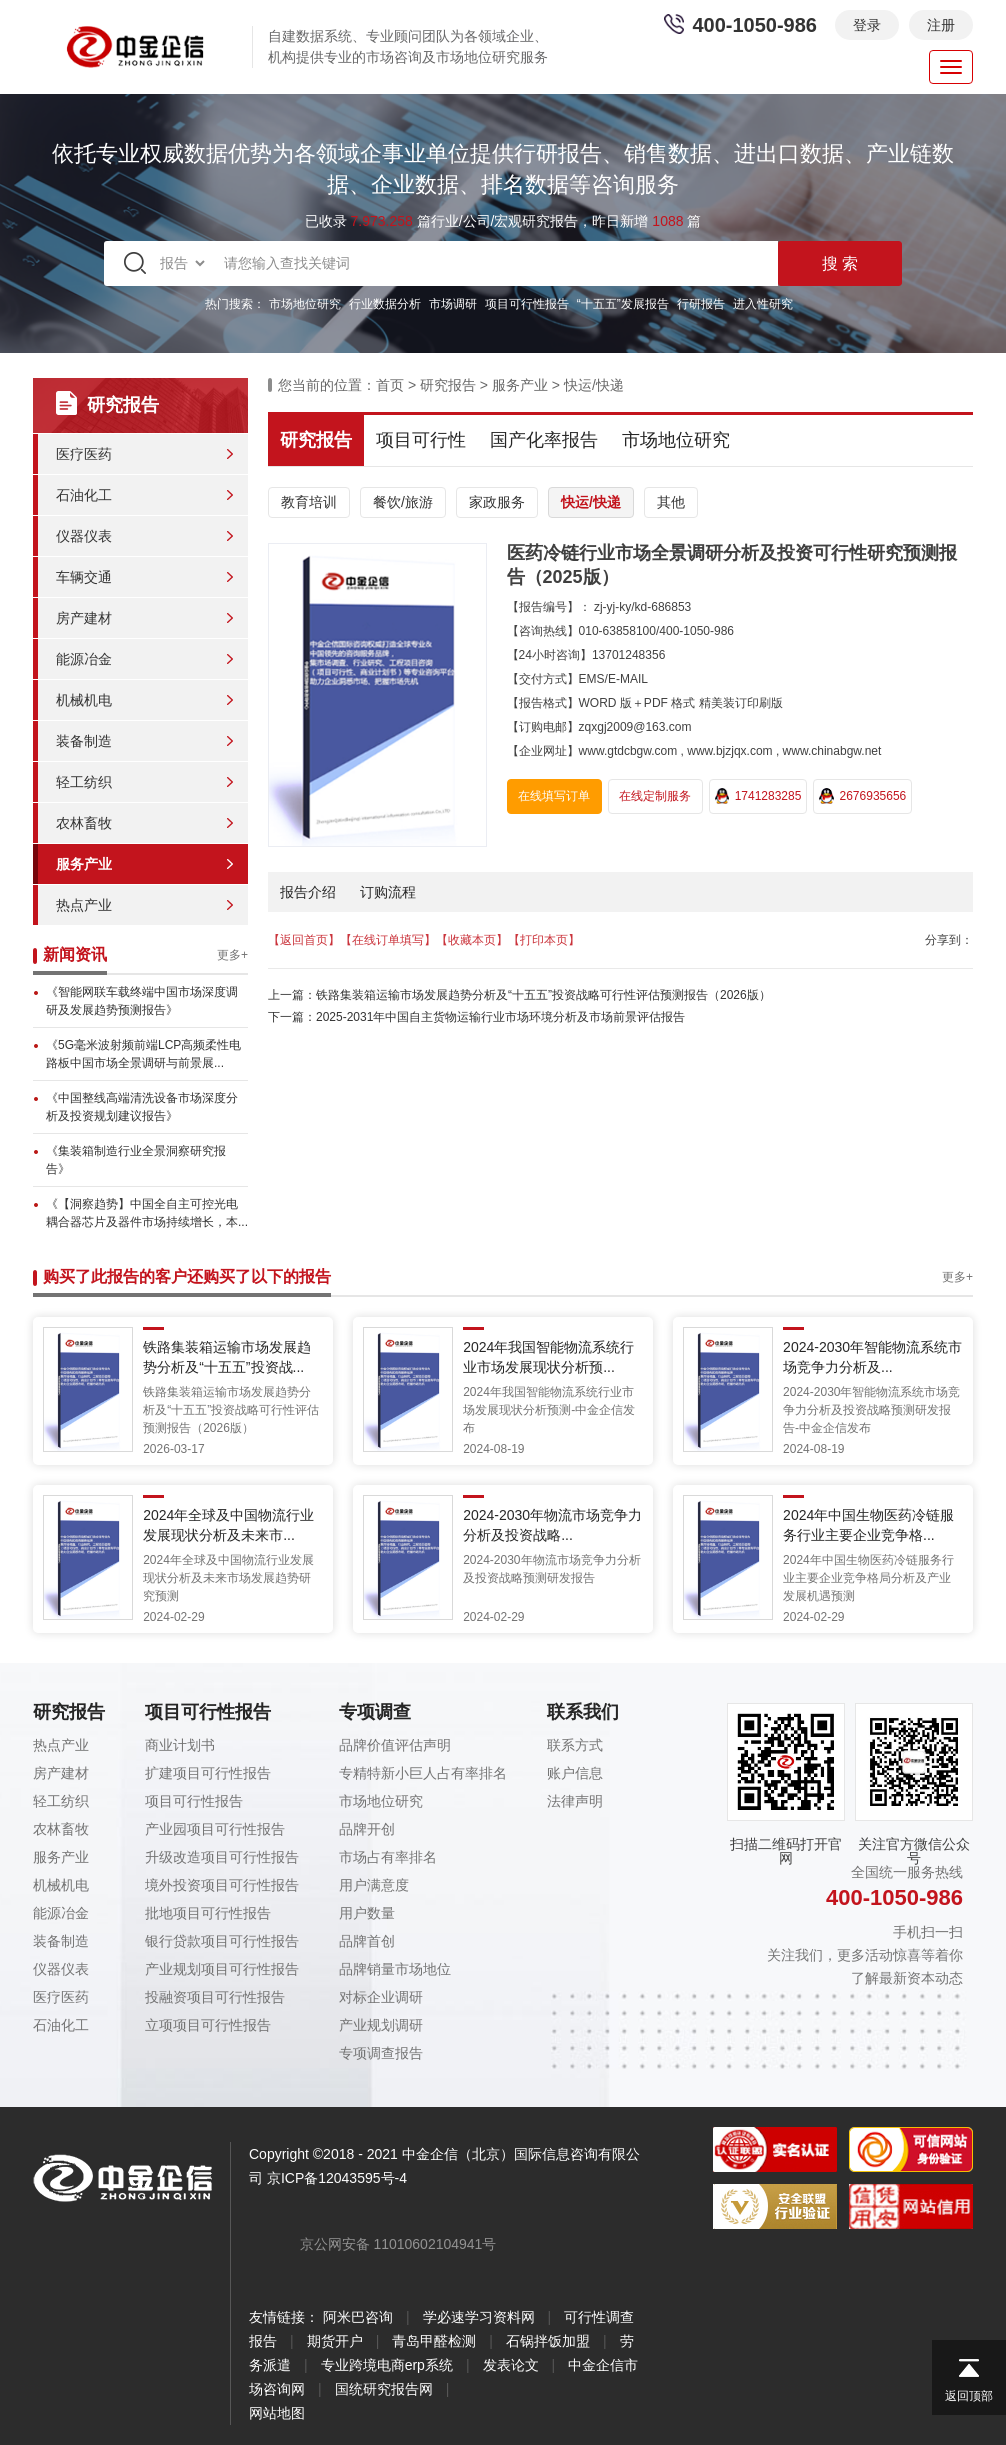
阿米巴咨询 (358, 2317)
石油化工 (84, 495)
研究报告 (448, 385)
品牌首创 (367, 1941)
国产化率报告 (544, 440)
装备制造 (84, 741)
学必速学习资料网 (479, 2317)
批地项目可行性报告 (208, 1913)
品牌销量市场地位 (395, 1969)
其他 (671, 502)
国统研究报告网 (384, 2389)
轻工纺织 (84, 782)
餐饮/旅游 (403, 502)
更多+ (232, 955)
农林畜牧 (84, 823)
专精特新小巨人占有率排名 (423, 1773)
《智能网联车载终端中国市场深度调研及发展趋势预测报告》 (142, 1001)
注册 (941, 25)
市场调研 (453, 304)
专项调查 (375, 1712)
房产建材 (84, 618)
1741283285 (758, 796)
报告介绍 (308, 892)
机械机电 (84, 700)
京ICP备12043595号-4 (337, 2178)
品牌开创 (367, 1829)
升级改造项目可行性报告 (222, 1857)
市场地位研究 (305, 304)
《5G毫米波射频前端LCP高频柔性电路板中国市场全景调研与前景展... (143, 1054)
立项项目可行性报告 (208, 2025)
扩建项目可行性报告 (208, 1773)
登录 (867, 25)
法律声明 (575, 1801)
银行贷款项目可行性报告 (222, 1941)
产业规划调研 (381, 2025)
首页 (390, 385)
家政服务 (497, 502)
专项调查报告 (381, 2053)
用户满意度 (374, 1885)
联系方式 (575, 1745)
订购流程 (388, 892)
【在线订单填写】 (388, 940)
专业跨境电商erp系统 (387, 2365)
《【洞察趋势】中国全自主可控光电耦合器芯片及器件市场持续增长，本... (147, 1213)
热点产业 (84, 905)
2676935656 (862, 796)
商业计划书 (180, 1745)
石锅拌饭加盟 (548, 2341)
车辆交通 (84, 577)
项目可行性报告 (527, 304)
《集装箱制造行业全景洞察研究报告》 (136, 1160)
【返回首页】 (304, 940)
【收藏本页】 (472, 940)
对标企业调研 (381, 1997)
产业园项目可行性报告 (215, 1829)
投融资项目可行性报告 (215, 1997)
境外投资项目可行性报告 (222, 1885)
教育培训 (309, 502)
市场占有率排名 (388, 1857)
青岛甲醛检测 (434, 2341)
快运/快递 (594, 385)
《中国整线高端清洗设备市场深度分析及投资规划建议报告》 (142, 1107)
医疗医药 (84, 454)
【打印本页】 (544, 940)
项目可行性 (421, 440)
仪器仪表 (84, 536)
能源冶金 (84, 659)
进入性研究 (763, 304)
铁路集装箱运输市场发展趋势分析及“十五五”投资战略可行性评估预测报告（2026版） (543, 995)
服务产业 (84, 864)
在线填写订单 (554, 796)
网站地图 (277, 2413)
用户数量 (367, 1913)
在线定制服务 (655, 796)
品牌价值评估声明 (395, 1745)
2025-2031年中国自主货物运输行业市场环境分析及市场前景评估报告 (500, 1017)
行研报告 (701, 304)
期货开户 (335, 2341)
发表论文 (511, 2365)
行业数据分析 (385, 304)
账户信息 (575, 1773)
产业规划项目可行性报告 (222, 1969)
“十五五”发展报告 (623, 304)
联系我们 (583, 1712)
